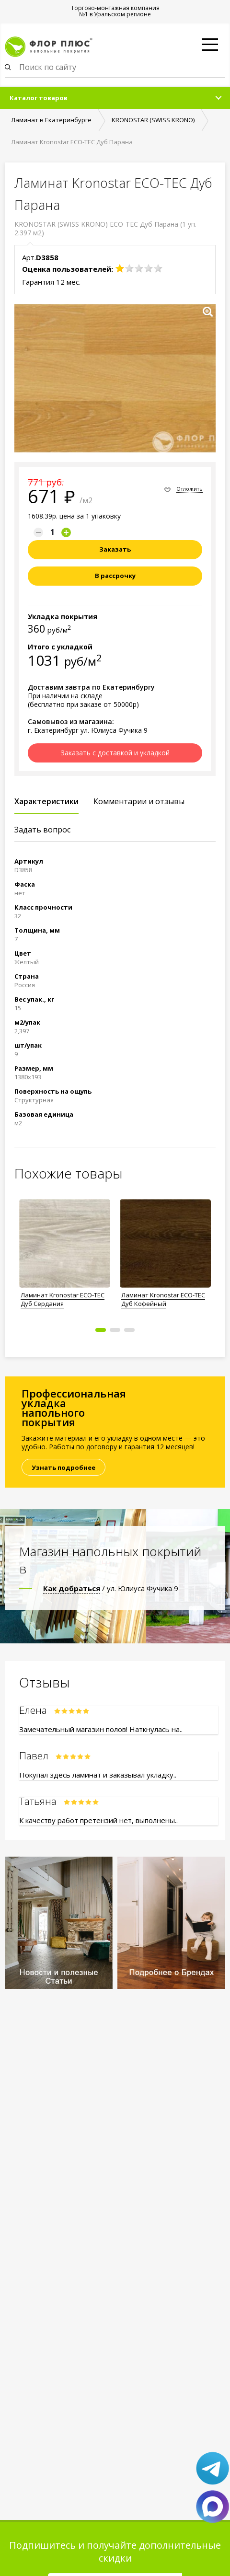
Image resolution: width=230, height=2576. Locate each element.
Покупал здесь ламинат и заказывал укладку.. (97, 1774)
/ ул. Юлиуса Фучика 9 (110, 1588)
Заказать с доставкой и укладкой (115, 752)
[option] (64, 1251)
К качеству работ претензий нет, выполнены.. (98, 1820)
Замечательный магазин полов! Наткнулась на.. (101, 1729)
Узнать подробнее (63, 1467)
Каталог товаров (39, 97)
